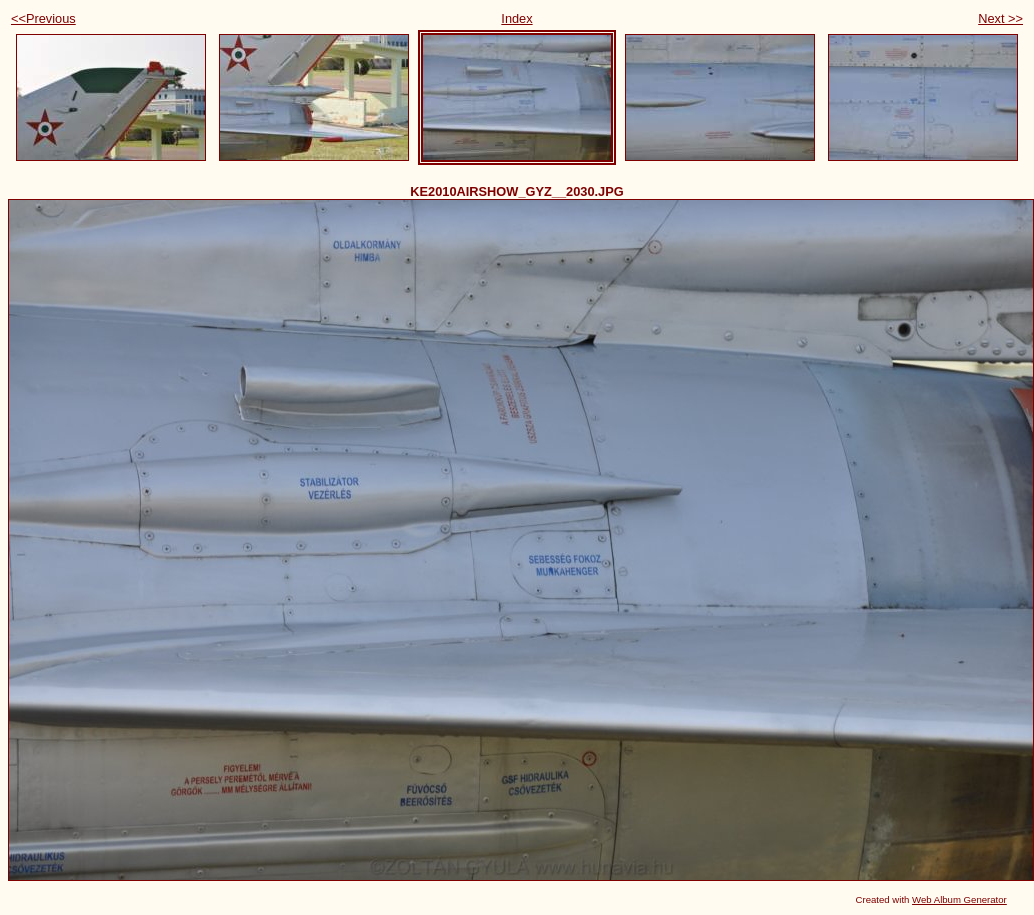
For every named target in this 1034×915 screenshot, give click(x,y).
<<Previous (43, 18)
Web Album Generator (959, 899)
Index (516, 18)
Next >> (1000, 18)
